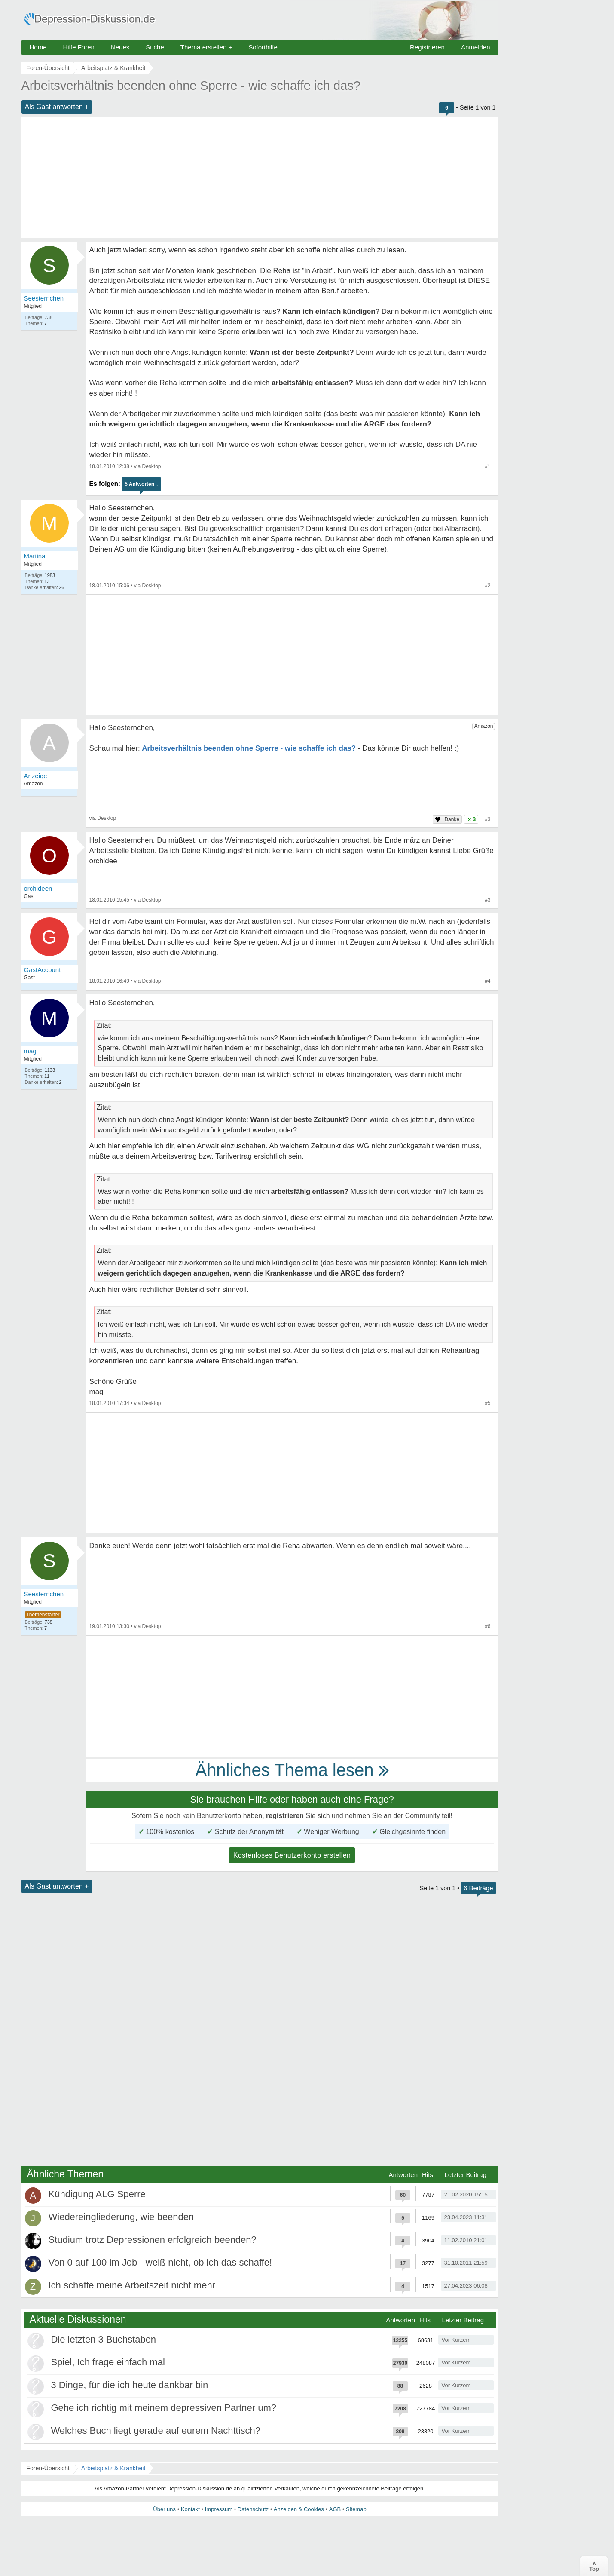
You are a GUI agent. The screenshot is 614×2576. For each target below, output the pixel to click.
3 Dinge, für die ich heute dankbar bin (129, 2385)
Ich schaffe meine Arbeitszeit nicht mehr (132, 2285)
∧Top (594, 2566)
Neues (120, 47)
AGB (335, 2509)
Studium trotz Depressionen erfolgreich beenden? (153, 2239)
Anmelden (475, 47)
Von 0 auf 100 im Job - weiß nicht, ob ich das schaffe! (160, 2262)
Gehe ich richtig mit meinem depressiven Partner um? (164, 2407)
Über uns (164, 2509)
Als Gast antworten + (57, 106)
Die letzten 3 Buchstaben (103, 2339)
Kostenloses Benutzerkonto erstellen (292, 1855)
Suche (155, 47)
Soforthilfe (263, 47)
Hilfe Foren (79, 47)
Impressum (218, 2509)
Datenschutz (253, 2509)
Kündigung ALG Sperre (97, 2194)
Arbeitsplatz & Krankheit (113, 2468)
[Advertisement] (259, 177)
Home (38, 47)
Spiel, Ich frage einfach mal (108, 2362)
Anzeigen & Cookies (299, 2509)
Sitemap (356, 2509)
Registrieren (427, 47)
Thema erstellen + (206, 47)
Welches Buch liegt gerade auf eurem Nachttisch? (156, 2430)
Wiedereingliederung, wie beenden (121, 2216)
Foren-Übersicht (48, 2468)
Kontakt (190, 2509)
